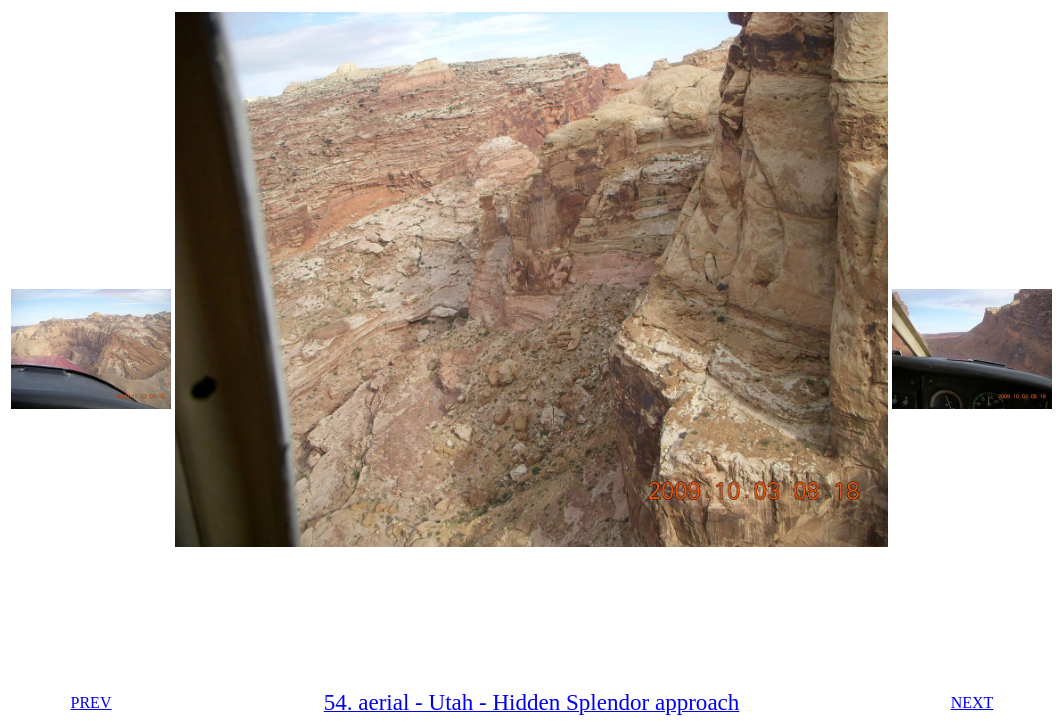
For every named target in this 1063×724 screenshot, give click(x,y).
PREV (91, 702)
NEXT (972, 702)
